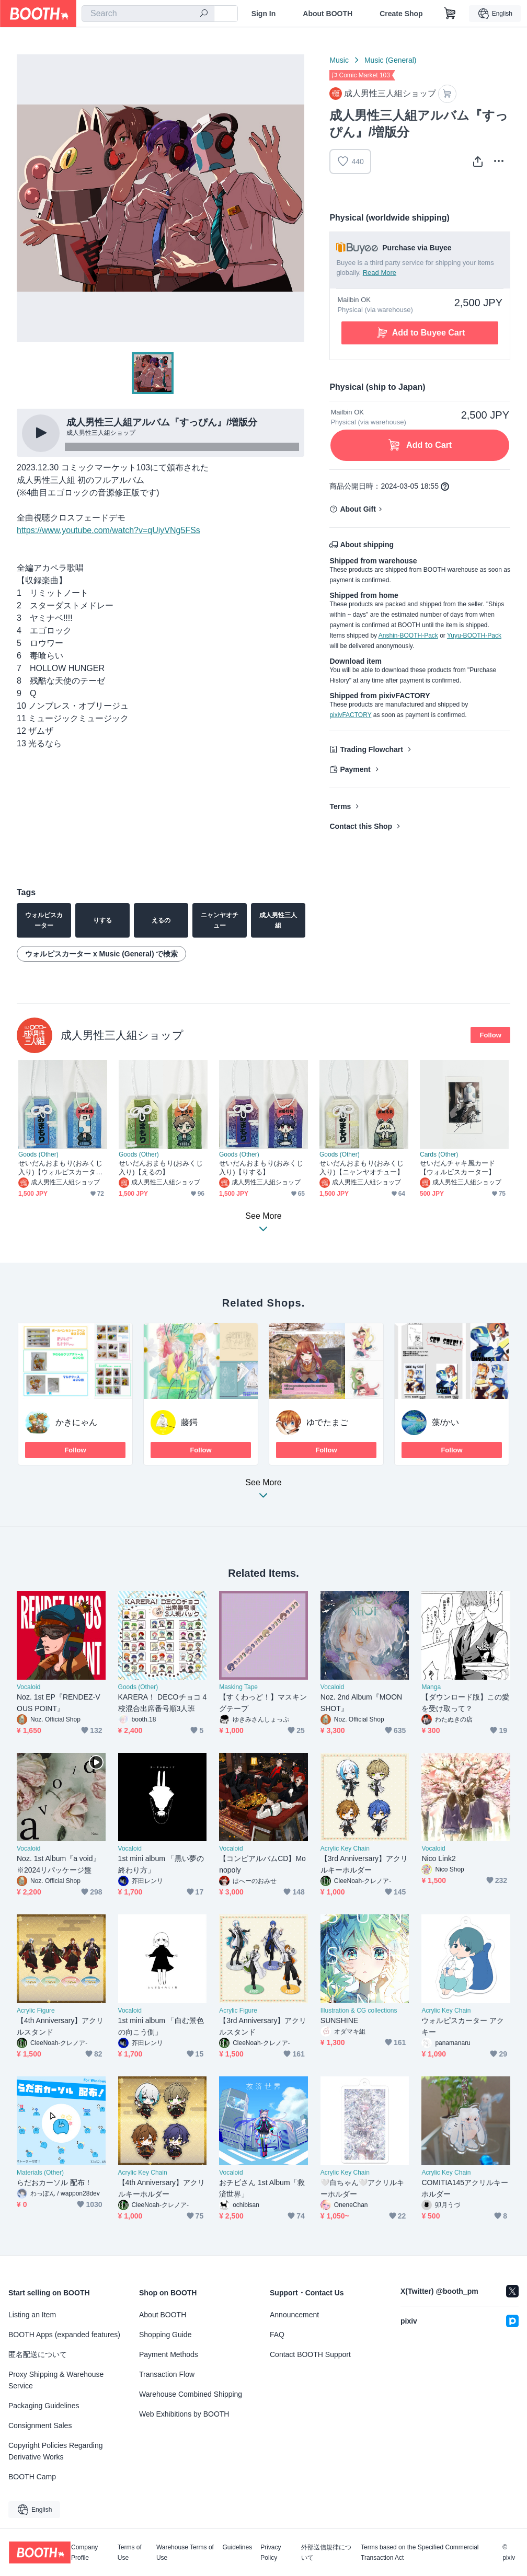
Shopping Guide (165, 2334)
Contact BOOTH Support (310, 2354)
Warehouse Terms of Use (185, 2552)
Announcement (294, 2315)
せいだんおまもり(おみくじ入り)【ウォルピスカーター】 (60, 1167)
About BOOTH (327, 13)
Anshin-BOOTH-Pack (408, 635)
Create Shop (401, 13)
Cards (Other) (439, 1154)
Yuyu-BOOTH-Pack (474, 635)
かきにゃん (76, 1422)
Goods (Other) (38, 1154)
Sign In (263, 13)
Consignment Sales (40, 2425)
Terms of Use (130, 2552)
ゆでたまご (327, 1422)
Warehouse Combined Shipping (190, 2394)
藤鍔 (189, 1422)
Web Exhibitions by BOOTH (184, 2414)
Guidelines (238, 2547)
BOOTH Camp (32, 2477)
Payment (355, 769)
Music (339, 60)
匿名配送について (37, 2354)
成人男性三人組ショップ (122, 1035)
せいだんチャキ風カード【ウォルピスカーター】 (457, 1167)
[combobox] (148, 13)
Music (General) (390, 60)
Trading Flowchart (371, 749)
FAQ (277, 2334)
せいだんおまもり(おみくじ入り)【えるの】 (161, 1167)
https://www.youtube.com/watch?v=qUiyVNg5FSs (108, 530)
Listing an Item (32, 2315)
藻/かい (445, 1422)
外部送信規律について (326, 2552)
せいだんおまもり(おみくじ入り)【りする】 (261, 1167)
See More (263, 1491)
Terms (340, 806)
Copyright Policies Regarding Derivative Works (55, 2451)
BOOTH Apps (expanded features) (64, 2334)
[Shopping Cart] (450, 13)
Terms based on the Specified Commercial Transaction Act (419, 2552)
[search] (204, 14)
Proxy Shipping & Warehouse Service (56, 2380)
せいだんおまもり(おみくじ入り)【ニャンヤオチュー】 (361, 1167)
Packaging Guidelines (43, 2405)
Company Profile (84, 2552)
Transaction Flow (166, 2374)
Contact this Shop (360, 826)
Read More (379, 272)
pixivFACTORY (350, 715)
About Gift (357, 509)
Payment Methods (168, 2354)
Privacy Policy (270, 2552)
